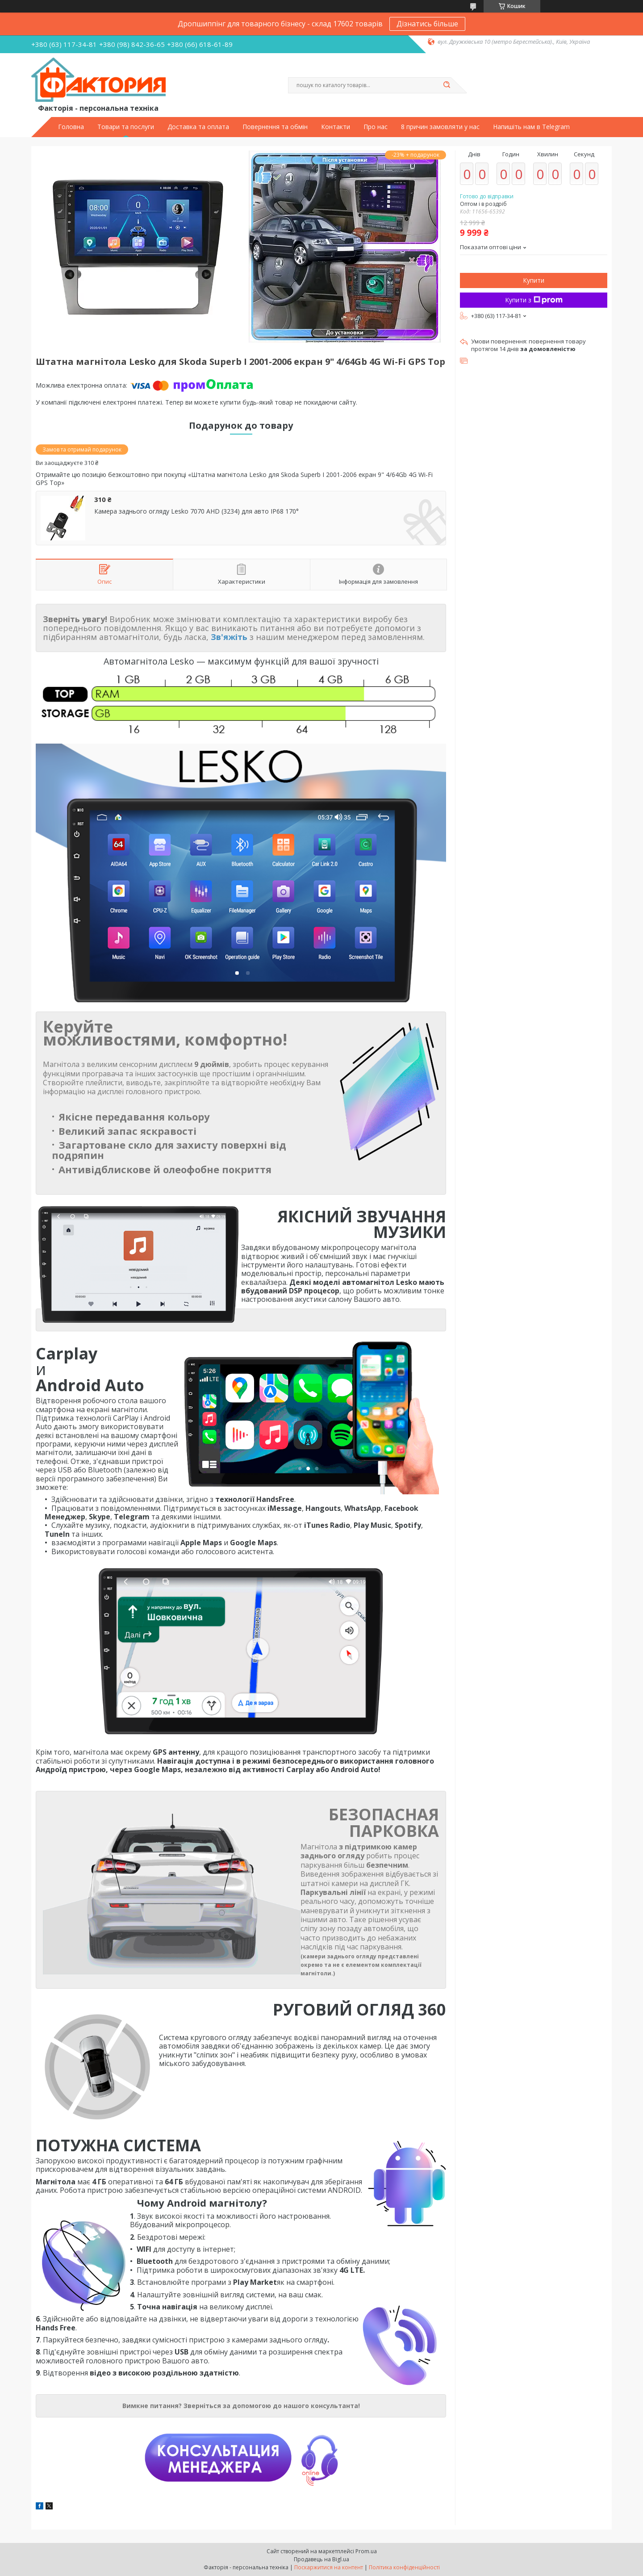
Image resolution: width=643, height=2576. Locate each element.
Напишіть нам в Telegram (531, 127)
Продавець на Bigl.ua (321, 2559)
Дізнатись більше (427, 24)
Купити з (534, 300)
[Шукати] (446, 85)
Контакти (335, 127)
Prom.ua (366, 2551)
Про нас (375, 127)
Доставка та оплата (198, 127)
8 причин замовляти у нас (440, 127)
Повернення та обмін (275, 127)
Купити (533, 280)
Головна (71, 127)
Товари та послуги (125, 127)
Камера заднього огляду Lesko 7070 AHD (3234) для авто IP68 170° (196, 511)
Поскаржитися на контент (328, 2567)
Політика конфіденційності (404, 2567)
